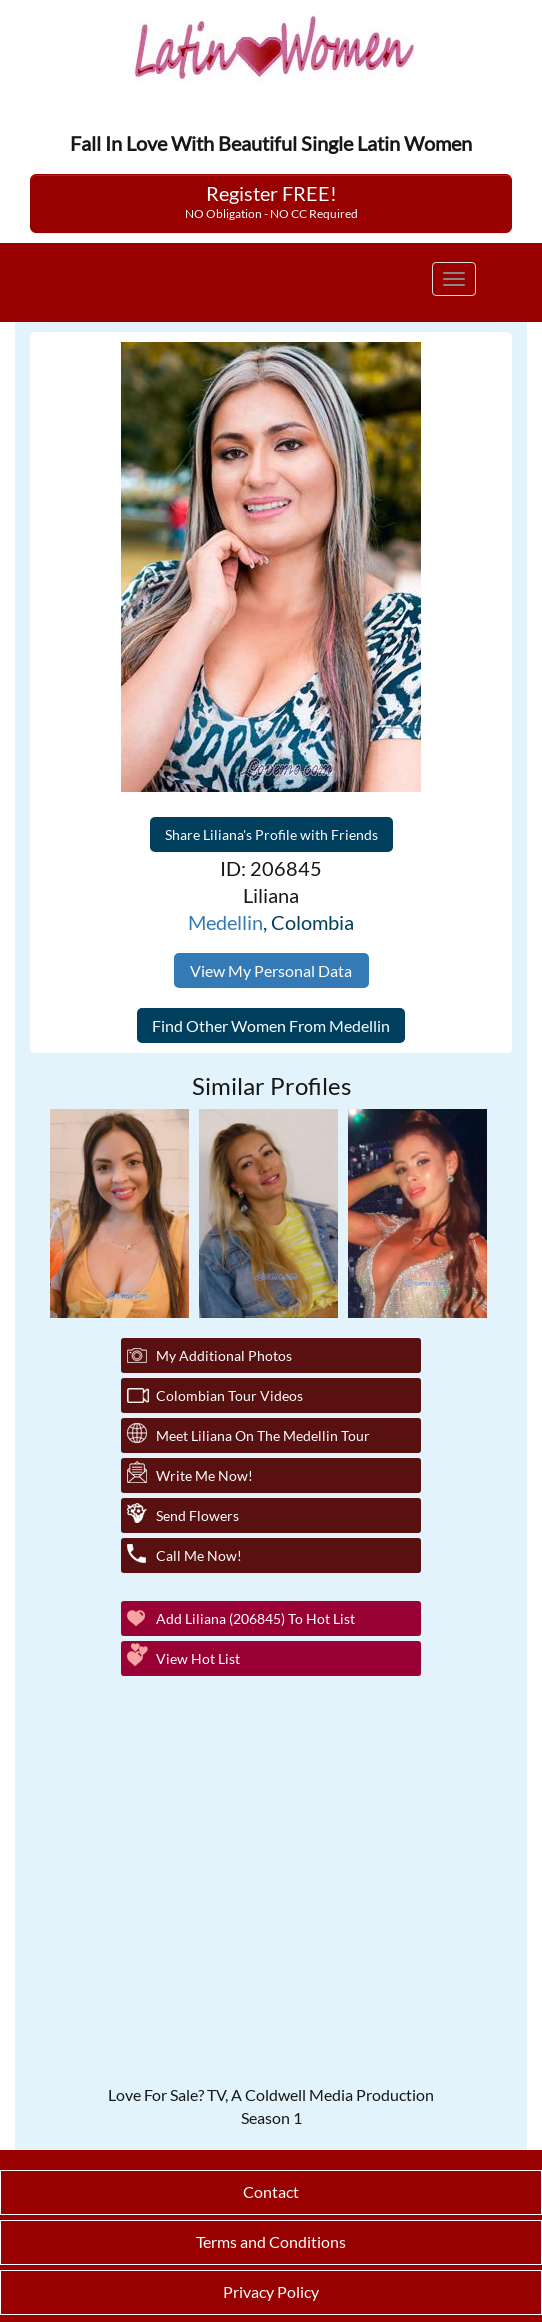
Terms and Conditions (271, 2241)
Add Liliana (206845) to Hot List (255, 1618)
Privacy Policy (271, 2291)
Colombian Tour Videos (229, 1395)
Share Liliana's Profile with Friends (271, 834)
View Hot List (198, 1658)
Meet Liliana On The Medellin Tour (263, 1435)
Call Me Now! (199, 1555)
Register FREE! (271, 201)
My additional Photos (224, 1355)
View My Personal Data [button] (271, 970)
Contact (271, 2191)
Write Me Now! (204, 1475)
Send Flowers (197, 1515)
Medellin (225, 922)
